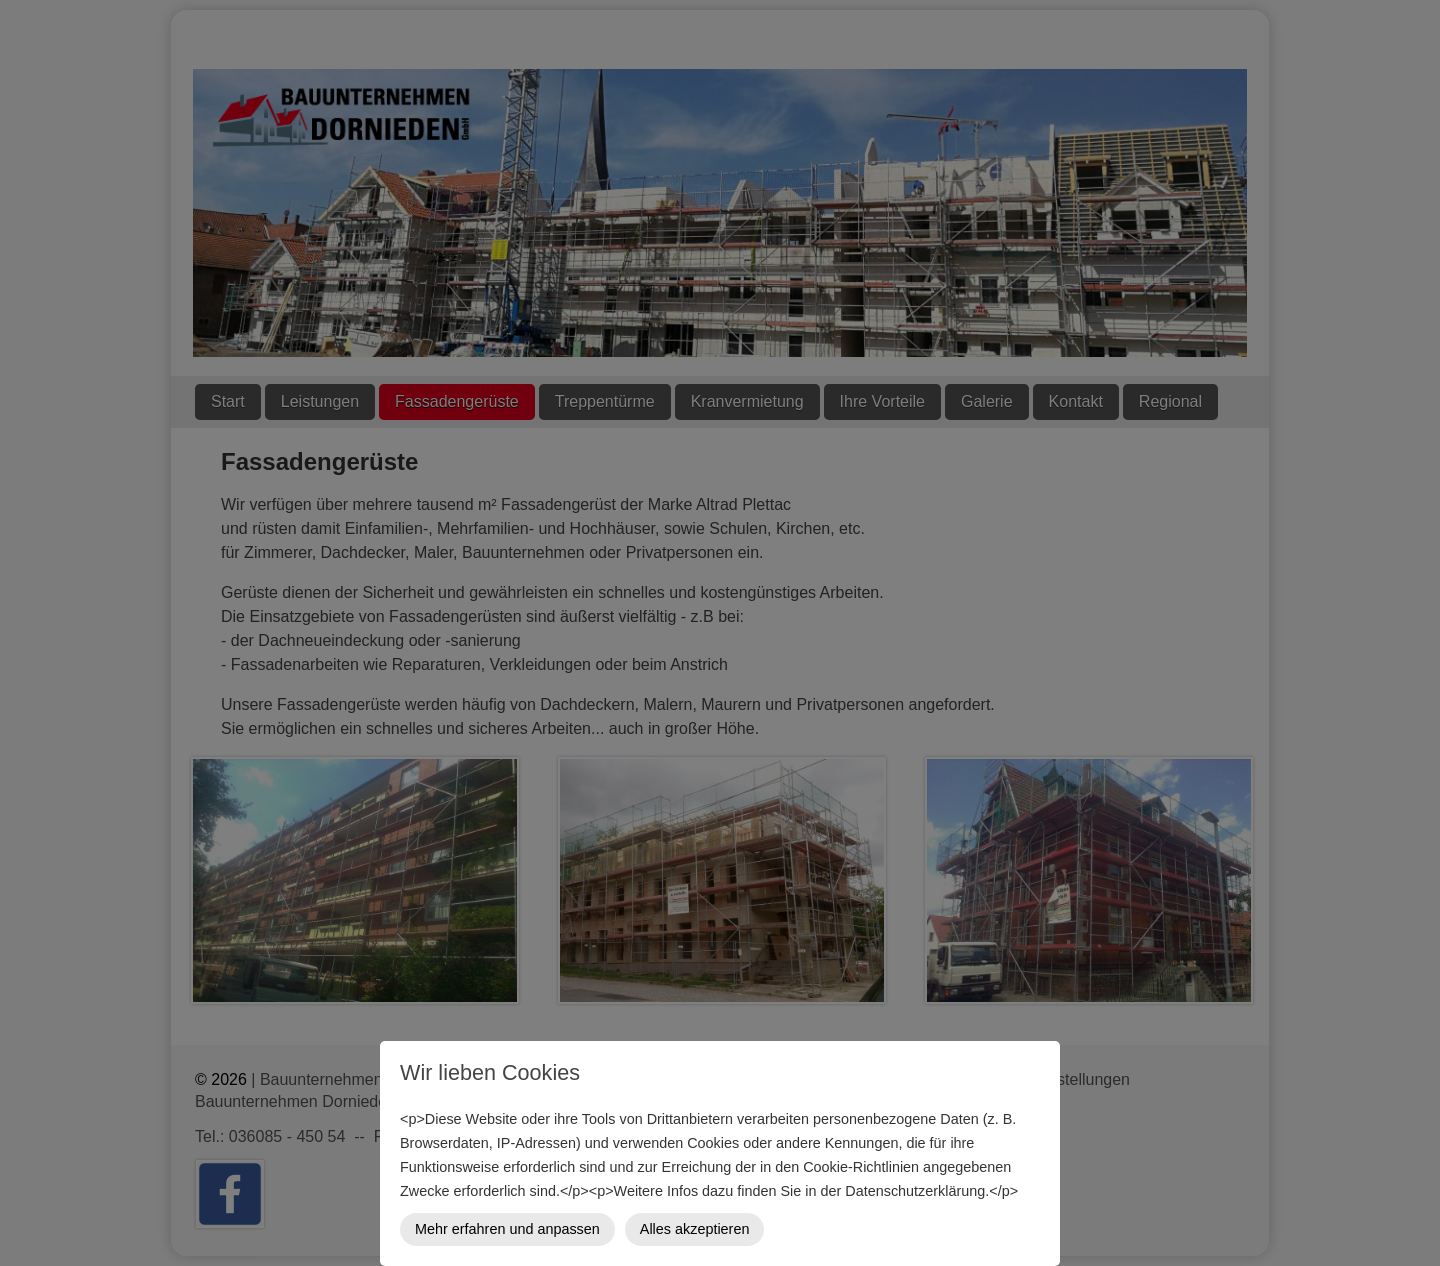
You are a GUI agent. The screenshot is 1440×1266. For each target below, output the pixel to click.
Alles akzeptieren (695, 1229)
